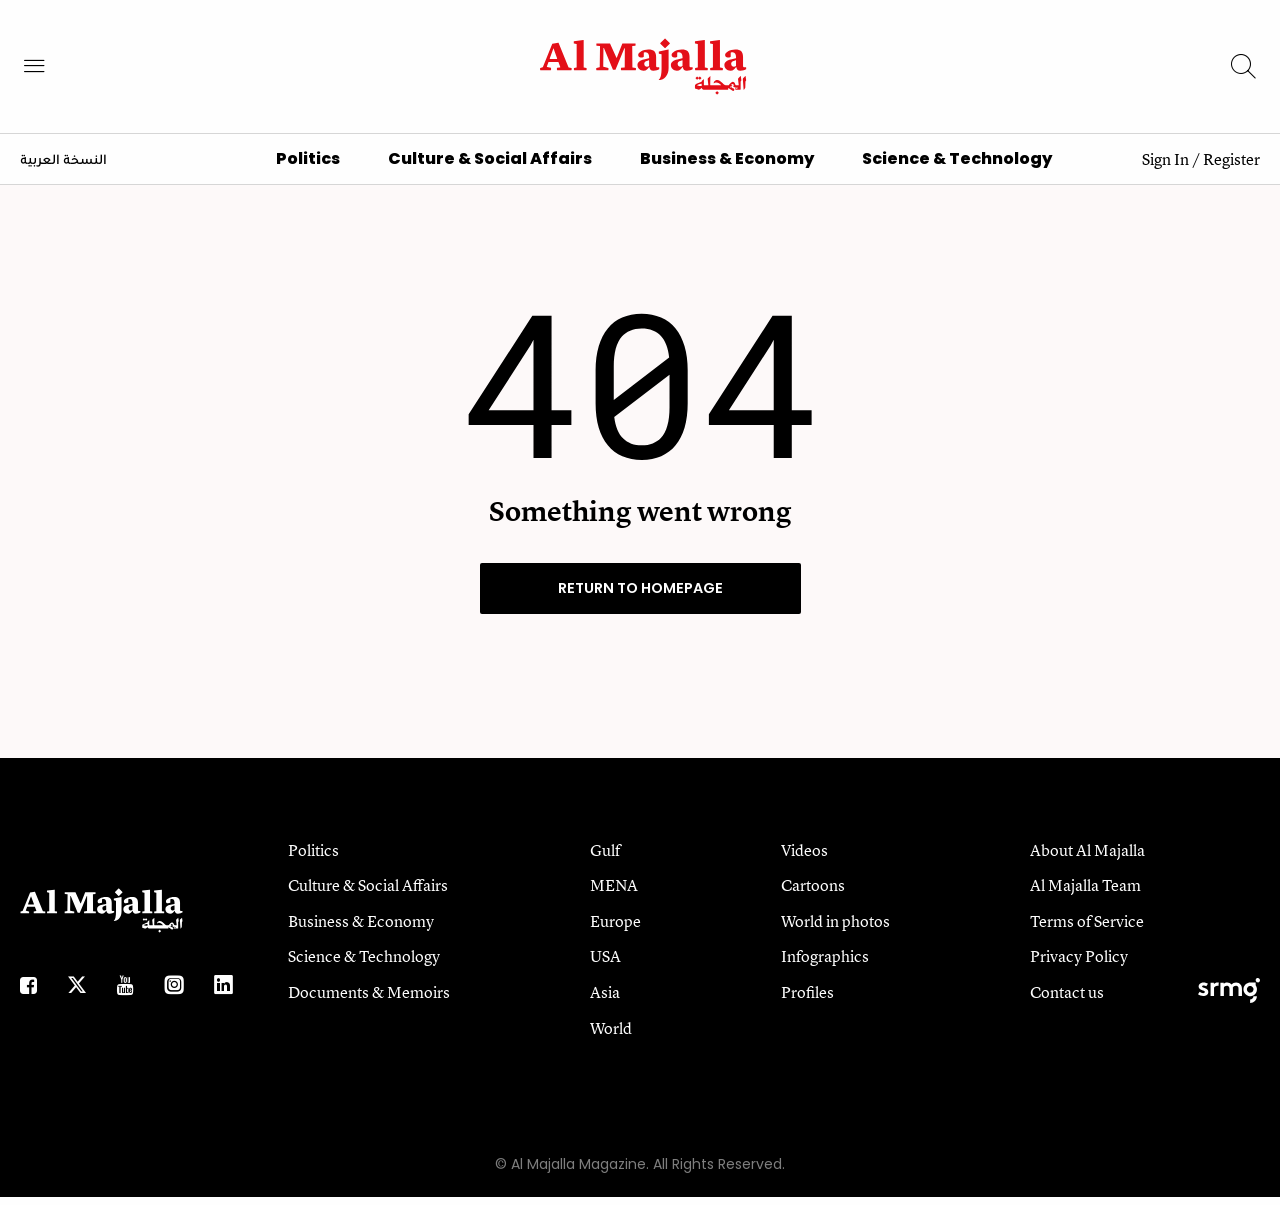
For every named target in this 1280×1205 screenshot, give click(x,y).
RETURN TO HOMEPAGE (640, 596)
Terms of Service (1087, 929)
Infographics (825, 964)
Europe (615, 929)
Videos (804, 857)
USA (605, 964)
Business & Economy (727, 166)
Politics (308, 166)
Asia (605, 1000)
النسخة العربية (63, 169)
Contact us (1067, 1000)
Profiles (807, 1000)
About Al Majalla (1087, 857)
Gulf (605, 857)
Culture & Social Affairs (490, 166)
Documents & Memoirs (369, 1000)
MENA (614, 893)
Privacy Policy (1079, 964)
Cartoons (813, 893)
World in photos (835, 929)
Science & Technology (957, 166)
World (611, 1035)
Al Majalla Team (1085, 893)
